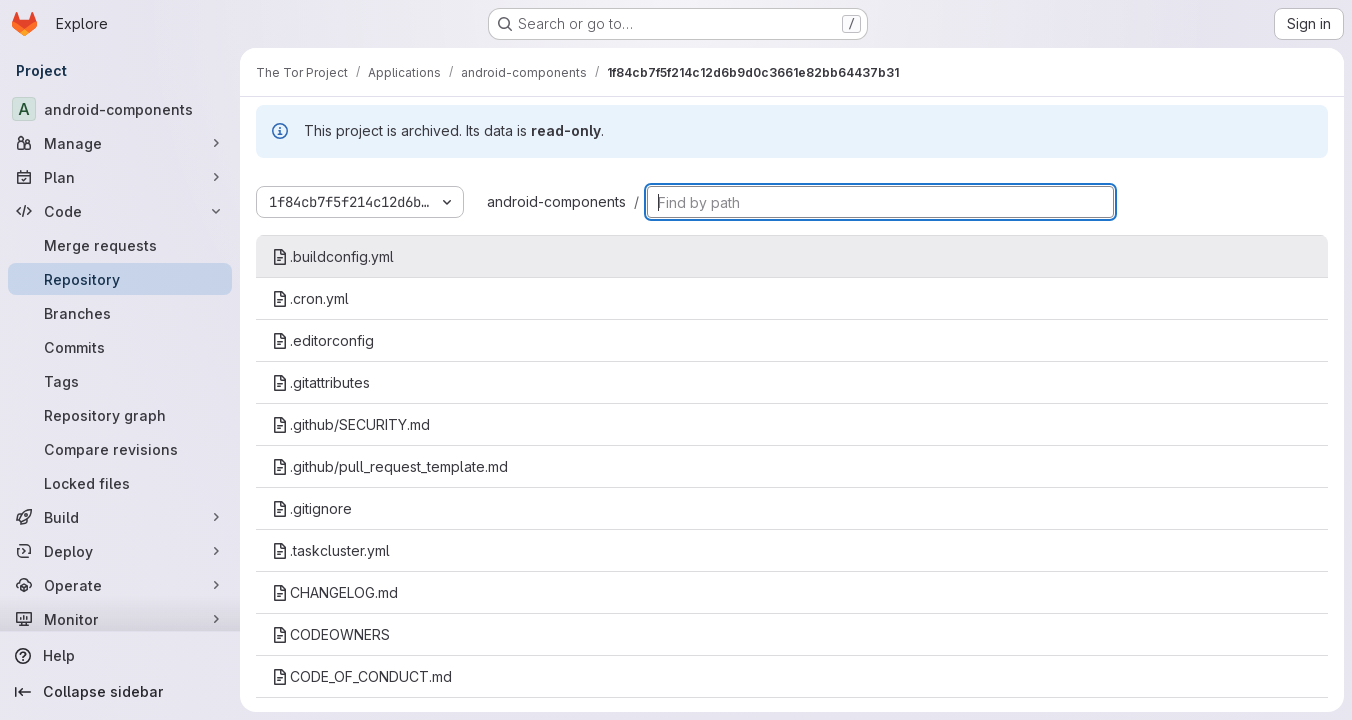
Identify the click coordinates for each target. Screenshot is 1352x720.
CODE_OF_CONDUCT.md (362, 676)
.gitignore (312, 508)
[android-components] (120, 109)
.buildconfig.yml (333, 256)
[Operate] (120, 585)
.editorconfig (323, 340)
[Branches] (120, 313)
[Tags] (120, 381)
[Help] (120, 656)
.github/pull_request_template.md (390, 466)
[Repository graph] (120, 415)
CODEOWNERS (331, 634)
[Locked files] (120, 483)
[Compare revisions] (120, 449)
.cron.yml (310, 298)
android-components (556, 201)
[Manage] (120, 143)
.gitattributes (321, 382)
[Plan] (120, 177)
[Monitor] (120, 619)
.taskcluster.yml (331, 550)
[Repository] (120, 279)
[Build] (120, 517)
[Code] (120, 211)
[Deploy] (120, 551)
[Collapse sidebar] (120, 692)
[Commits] (120, 347)
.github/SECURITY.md (351, 424)
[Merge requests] (120, 245)
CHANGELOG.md (335, 592)
